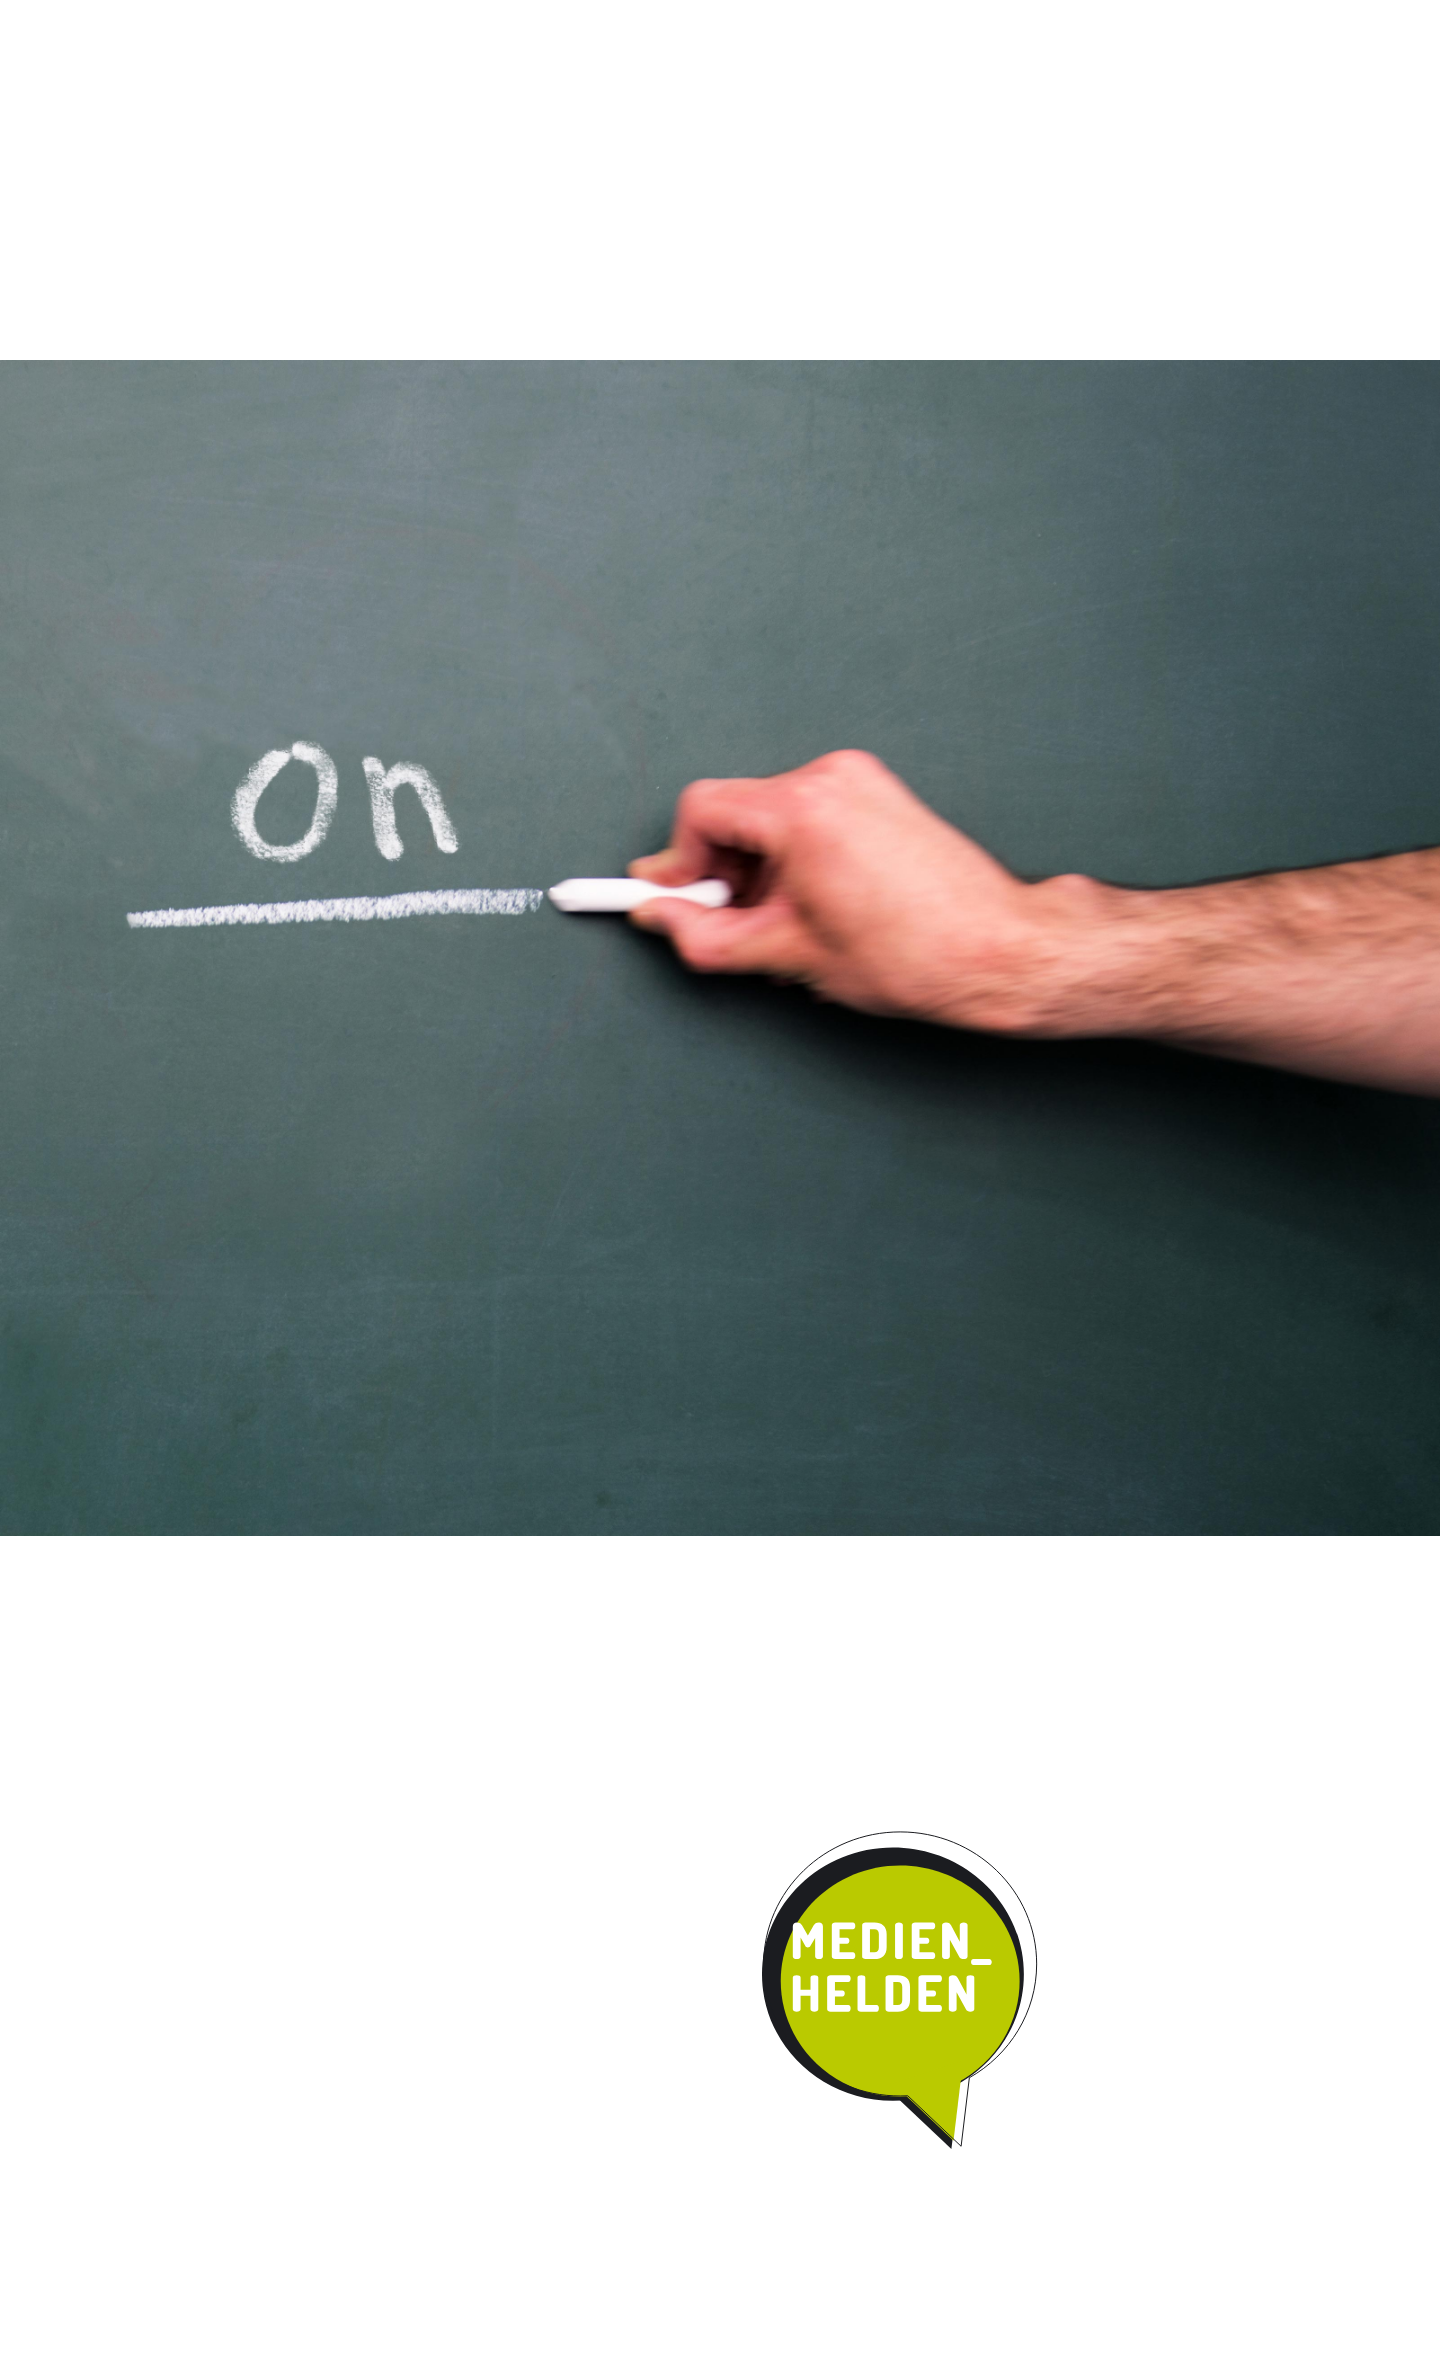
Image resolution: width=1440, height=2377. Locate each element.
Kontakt (950, 164)
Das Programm (427, 164)
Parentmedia (1077, 164)
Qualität (562, 164)
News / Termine (952, 18)
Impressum (1058, 18)
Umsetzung (685, 164)
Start (280, 162)
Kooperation (823, 164)
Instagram (867, 18)
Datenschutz (1158, 18)
